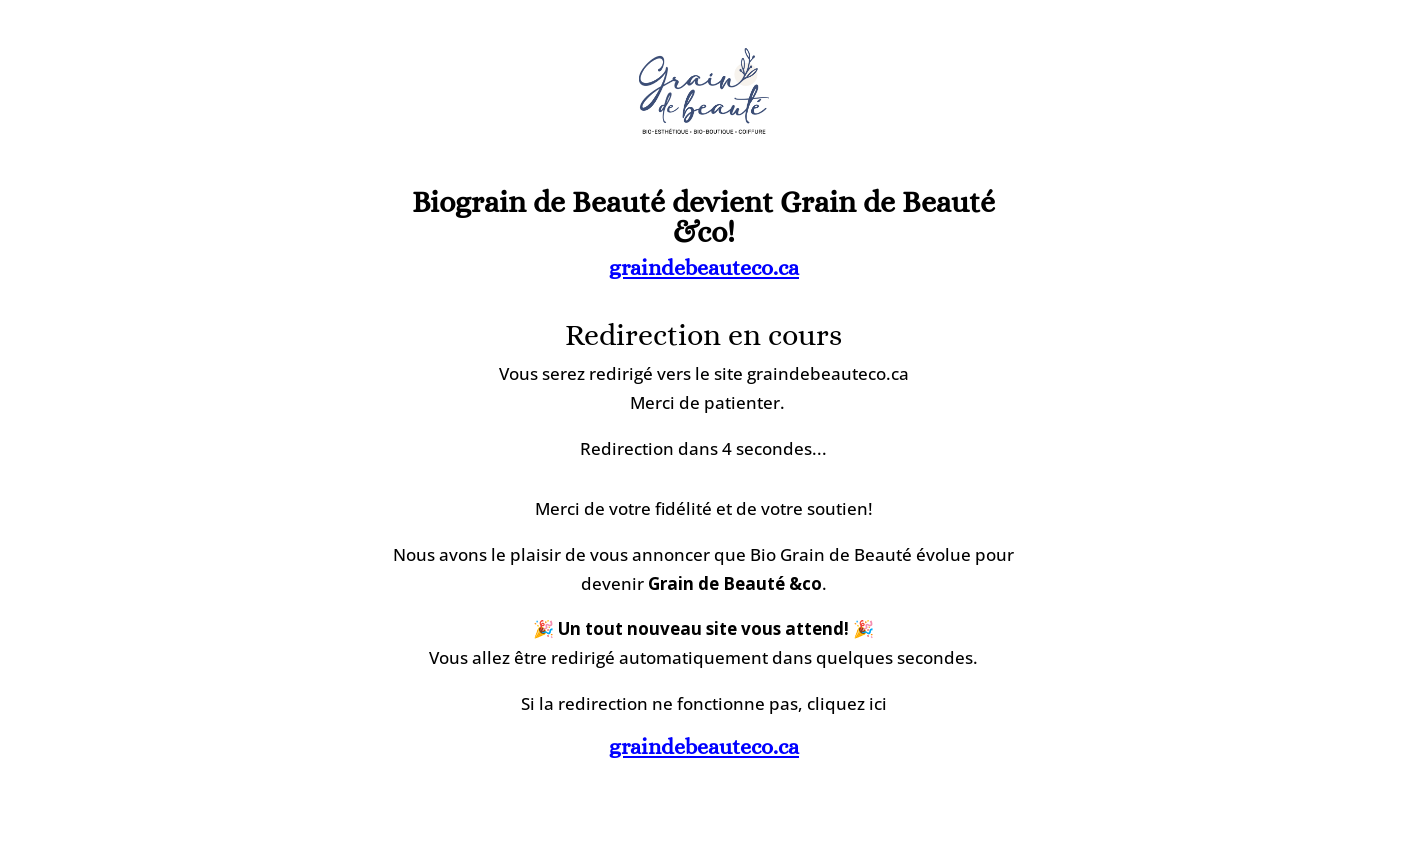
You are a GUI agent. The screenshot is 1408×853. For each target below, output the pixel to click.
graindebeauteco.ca (704, 267)
